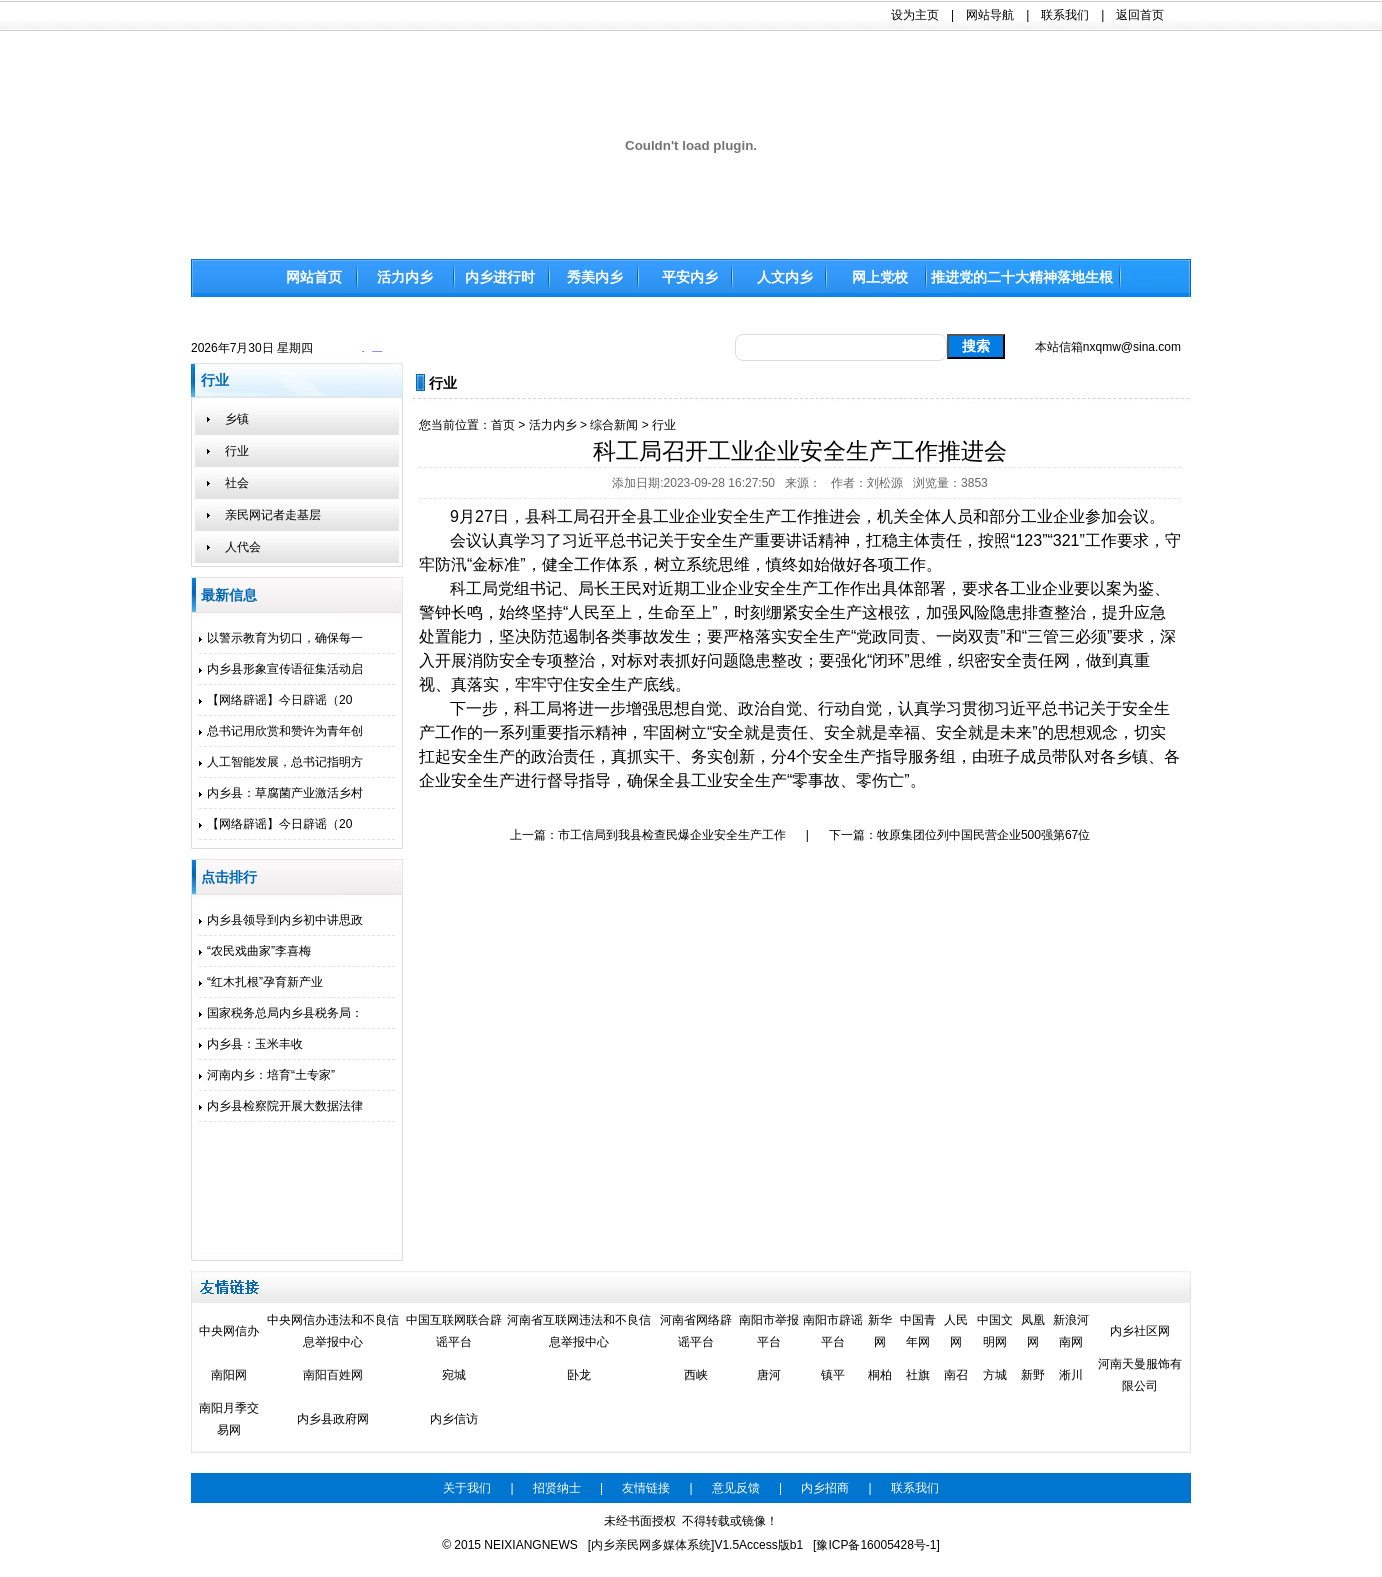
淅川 (1071, 1375)
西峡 (696, 1375)
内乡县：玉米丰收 (251, 1044)
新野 (1033, 1375)
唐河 (769, 1375)
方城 (995, 1375)
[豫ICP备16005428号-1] (876, 1545)
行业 (664, 425)
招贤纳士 (557, 1488)
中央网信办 (229, 1331)
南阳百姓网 (333, 1375)
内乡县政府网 (333, 1419)
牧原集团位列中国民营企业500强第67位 (983, 835)
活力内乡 (553, 425)
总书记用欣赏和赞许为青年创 (281, 731)
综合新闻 (614, 425)
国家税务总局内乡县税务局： (281, 1013)
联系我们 (1065, 15)
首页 (503, 425)
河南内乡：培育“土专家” (267, 1075)
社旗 (918, 1375)
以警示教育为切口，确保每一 (281, 638)
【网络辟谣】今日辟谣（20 (275, 700)
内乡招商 (825, 1488)
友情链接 (646, 1488)
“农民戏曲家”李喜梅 (255, 951)
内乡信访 (454, 1419)
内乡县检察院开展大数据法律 (281, 1106)
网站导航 (990, 15)
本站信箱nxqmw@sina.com (1108, 347)
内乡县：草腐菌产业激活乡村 (281, 793)
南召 (956, 1375)
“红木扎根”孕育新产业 (261, 982)
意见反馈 (736, 1488)
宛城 (454, 1375)
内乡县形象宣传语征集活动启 (281, 669)
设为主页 (915, 15)
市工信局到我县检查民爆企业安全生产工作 (672, 835)
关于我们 (467, 1488)
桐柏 (880, 1375)
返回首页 (1140, 15)
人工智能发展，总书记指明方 (281, 762)
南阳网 (229, 1375)
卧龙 (579, 1375)
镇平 (833, 1375)
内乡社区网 (1140, 1331)
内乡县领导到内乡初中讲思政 (281, 920)
